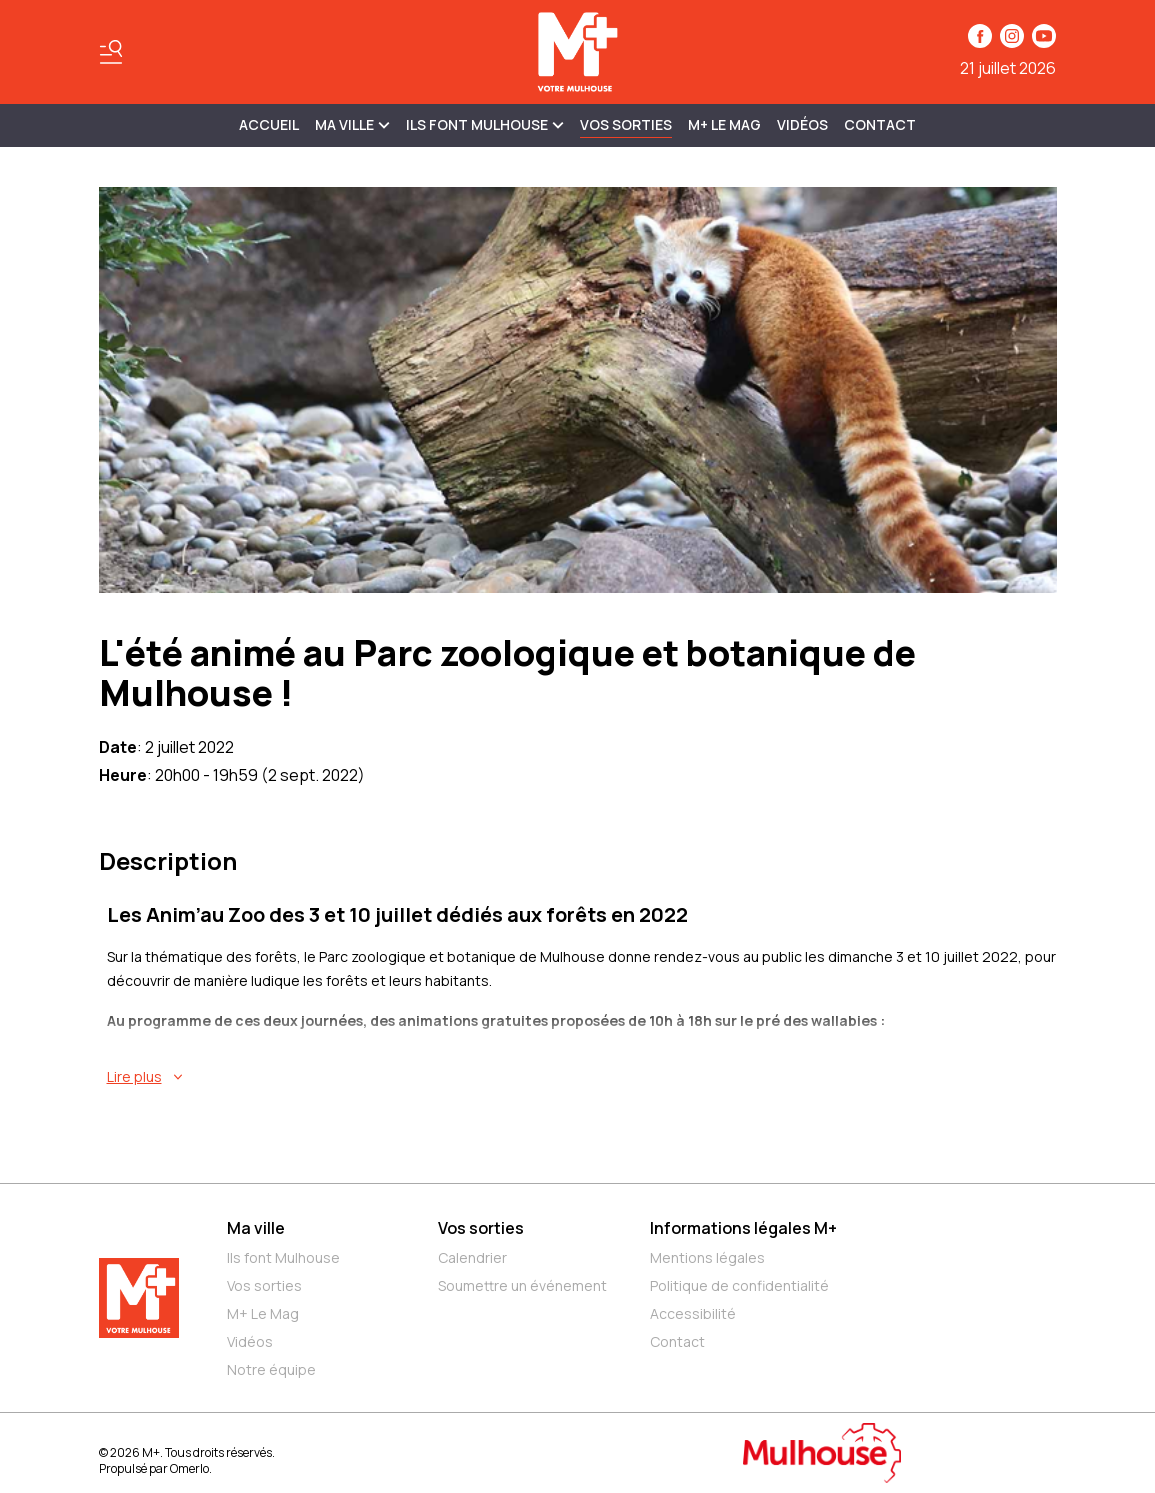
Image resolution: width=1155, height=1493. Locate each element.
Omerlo (189, 1468)
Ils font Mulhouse (283, 1257)
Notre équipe (271, 1369)
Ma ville (256, 1228)
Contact (880, 124)
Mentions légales (707, 1257)
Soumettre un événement (522, 1285)
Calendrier (472, 1257)
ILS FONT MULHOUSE (485, 124)
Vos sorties (626, 124)
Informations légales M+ (743, 1228)
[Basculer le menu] (111, 52)
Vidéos (802, 124)
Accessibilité (693, 1313)
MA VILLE (352, 124)
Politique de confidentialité (739, 1285)
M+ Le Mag (724, 124)
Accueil (269, 124)
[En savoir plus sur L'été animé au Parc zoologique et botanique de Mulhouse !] (582, 1077)
